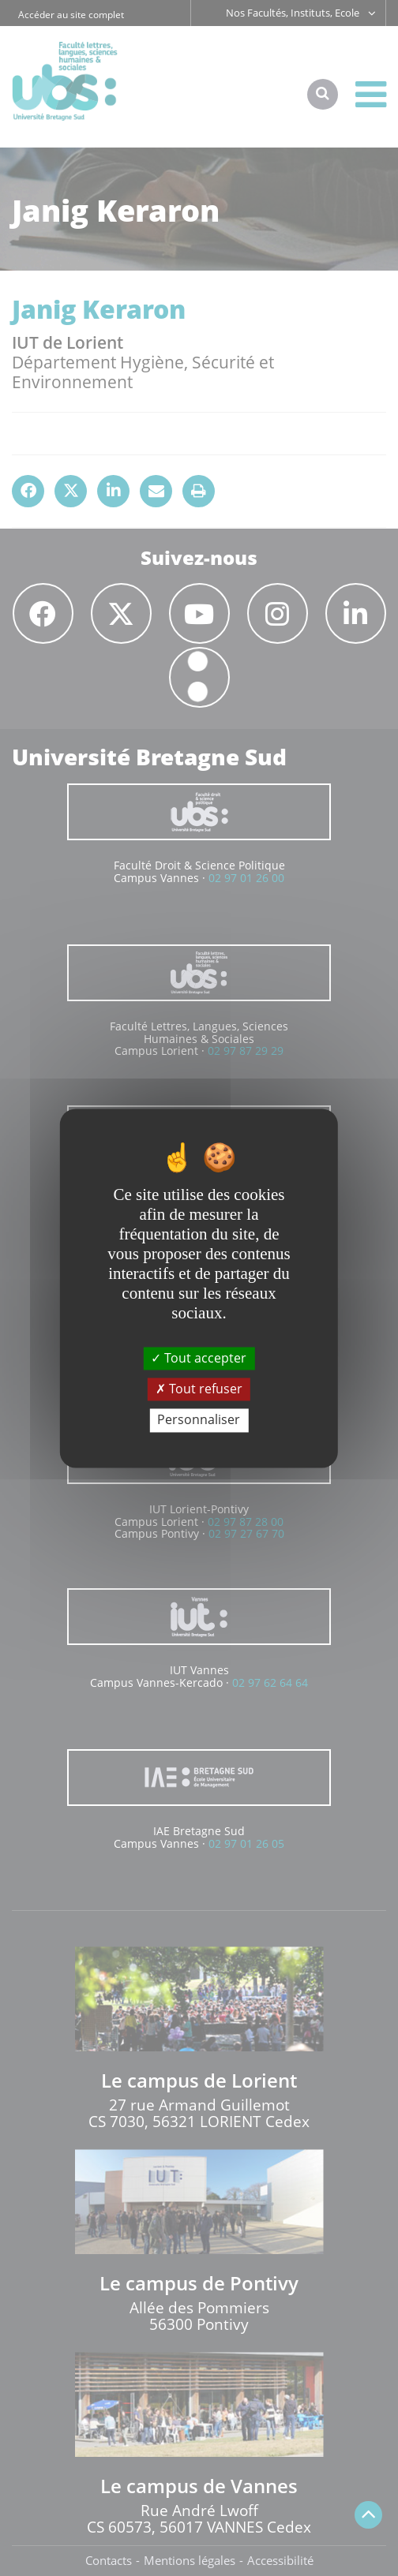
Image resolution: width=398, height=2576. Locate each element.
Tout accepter (198, 1358)
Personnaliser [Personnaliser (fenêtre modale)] (198, 1420)
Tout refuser (199, 1389)
